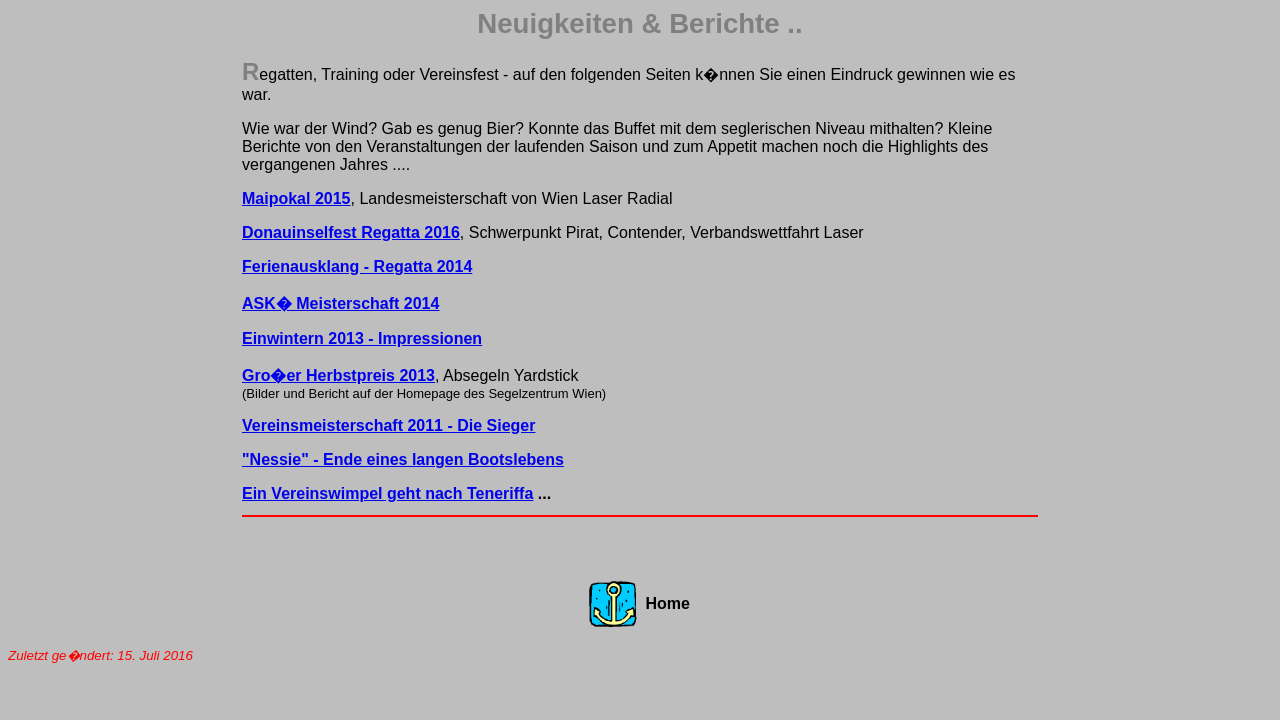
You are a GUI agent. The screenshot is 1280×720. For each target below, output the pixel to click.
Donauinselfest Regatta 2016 (351, 232)
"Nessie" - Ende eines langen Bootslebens (403, 459)
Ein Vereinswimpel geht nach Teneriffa (387, 493)
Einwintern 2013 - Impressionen (362, 338)
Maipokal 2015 (296, 198)
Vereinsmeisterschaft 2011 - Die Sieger (389, 425)
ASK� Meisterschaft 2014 (340, 303)
